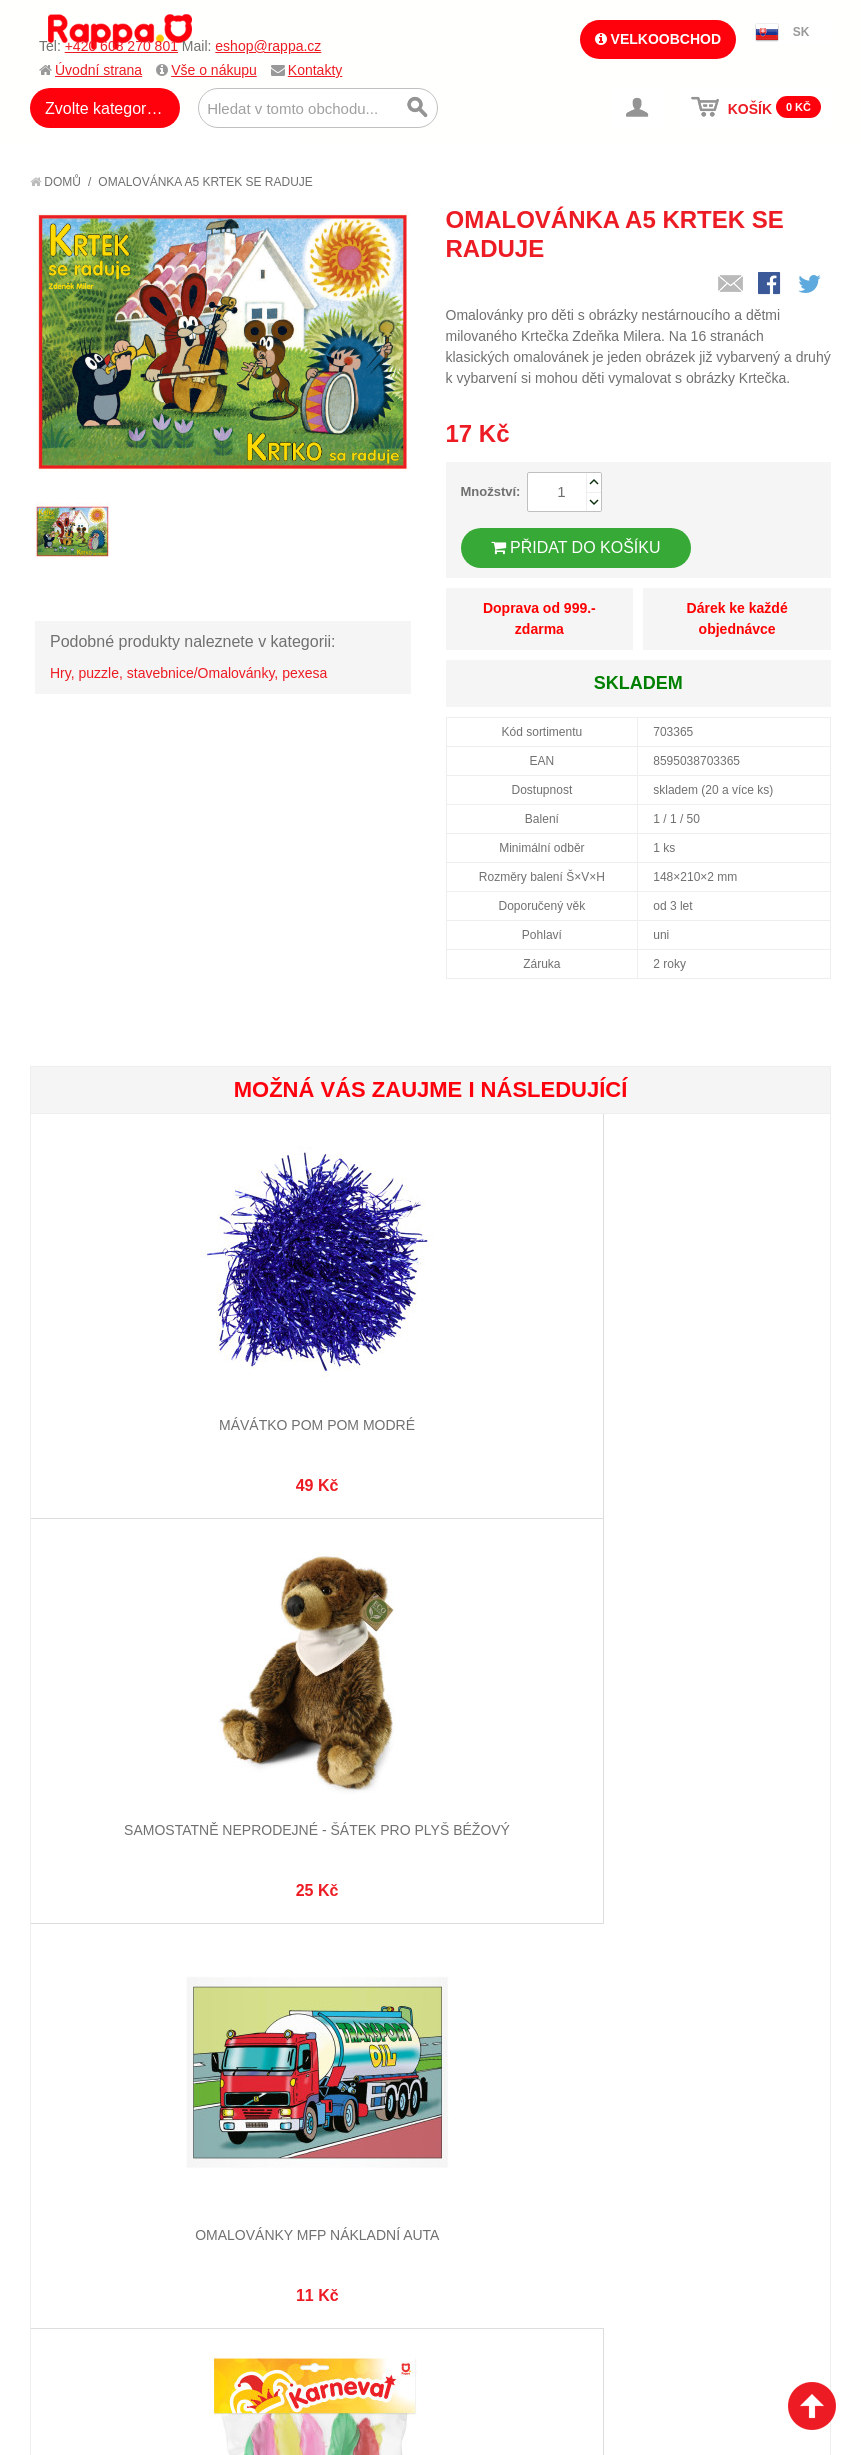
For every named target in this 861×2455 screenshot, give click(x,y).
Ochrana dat (94, 2198)
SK (801, 32)
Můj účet (472, 2082)
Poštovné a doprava (119, 2173)
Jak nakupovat (100, 2107)
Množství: (491, 491)
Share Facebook (771, 285)
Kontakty (315, 70)
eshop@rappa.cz (268, 46)
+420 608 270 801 (121, 46)
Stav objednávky (499, 2107)
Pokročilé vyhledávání (325, 2132)
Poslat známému (731, 285)
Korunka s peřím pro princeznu (430, 1769)
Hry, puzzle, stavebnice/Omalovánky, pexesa (188, 673)
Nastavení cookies (381, 2377)
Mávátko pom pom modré (164, 1395)
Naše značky (93, 2223)
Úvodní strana (98, 70)
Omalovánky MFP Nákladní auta (696, 1395)
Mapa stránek (293, 2082)
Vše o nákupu (214, 70)
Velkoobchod (658, 39)
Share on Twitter (811, 285)
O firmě (76, 2082)
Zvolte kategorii (99, 108)
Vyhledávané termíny (319, 2107)
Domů (55, 182)
